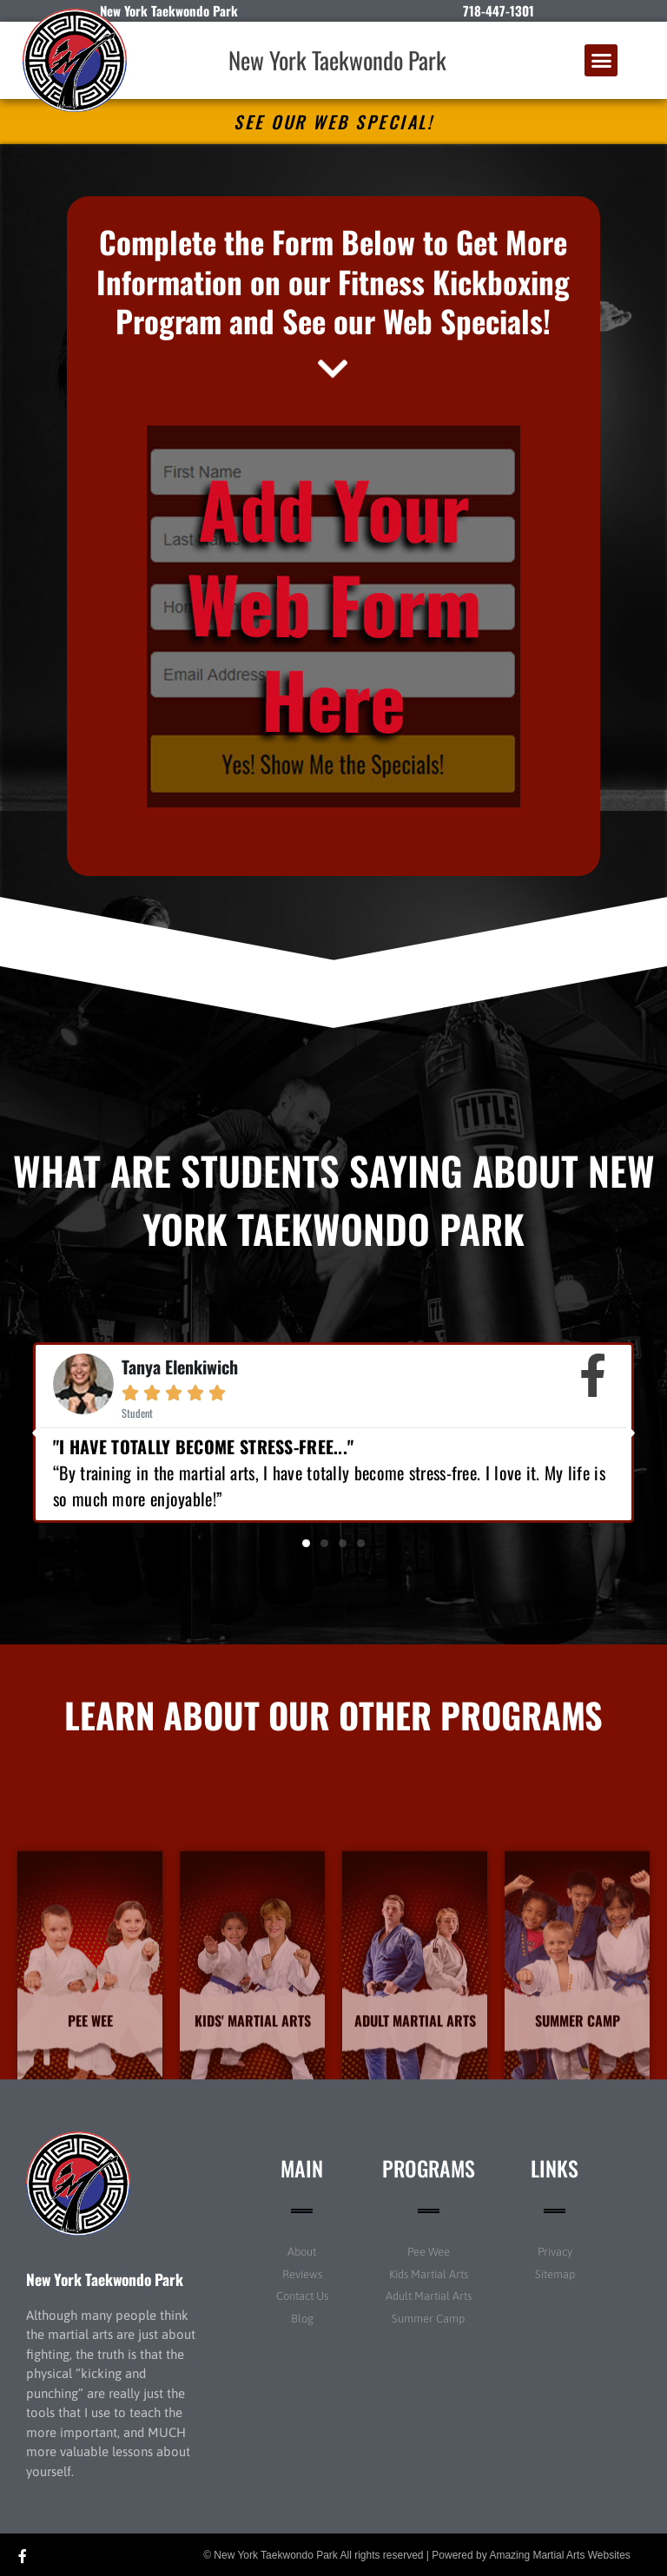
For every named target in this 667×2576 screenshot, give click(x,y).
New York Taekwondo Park (337, 60)
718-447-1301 (498, 10)
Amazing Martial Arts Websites (560, 2555)
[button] (600, 60)
